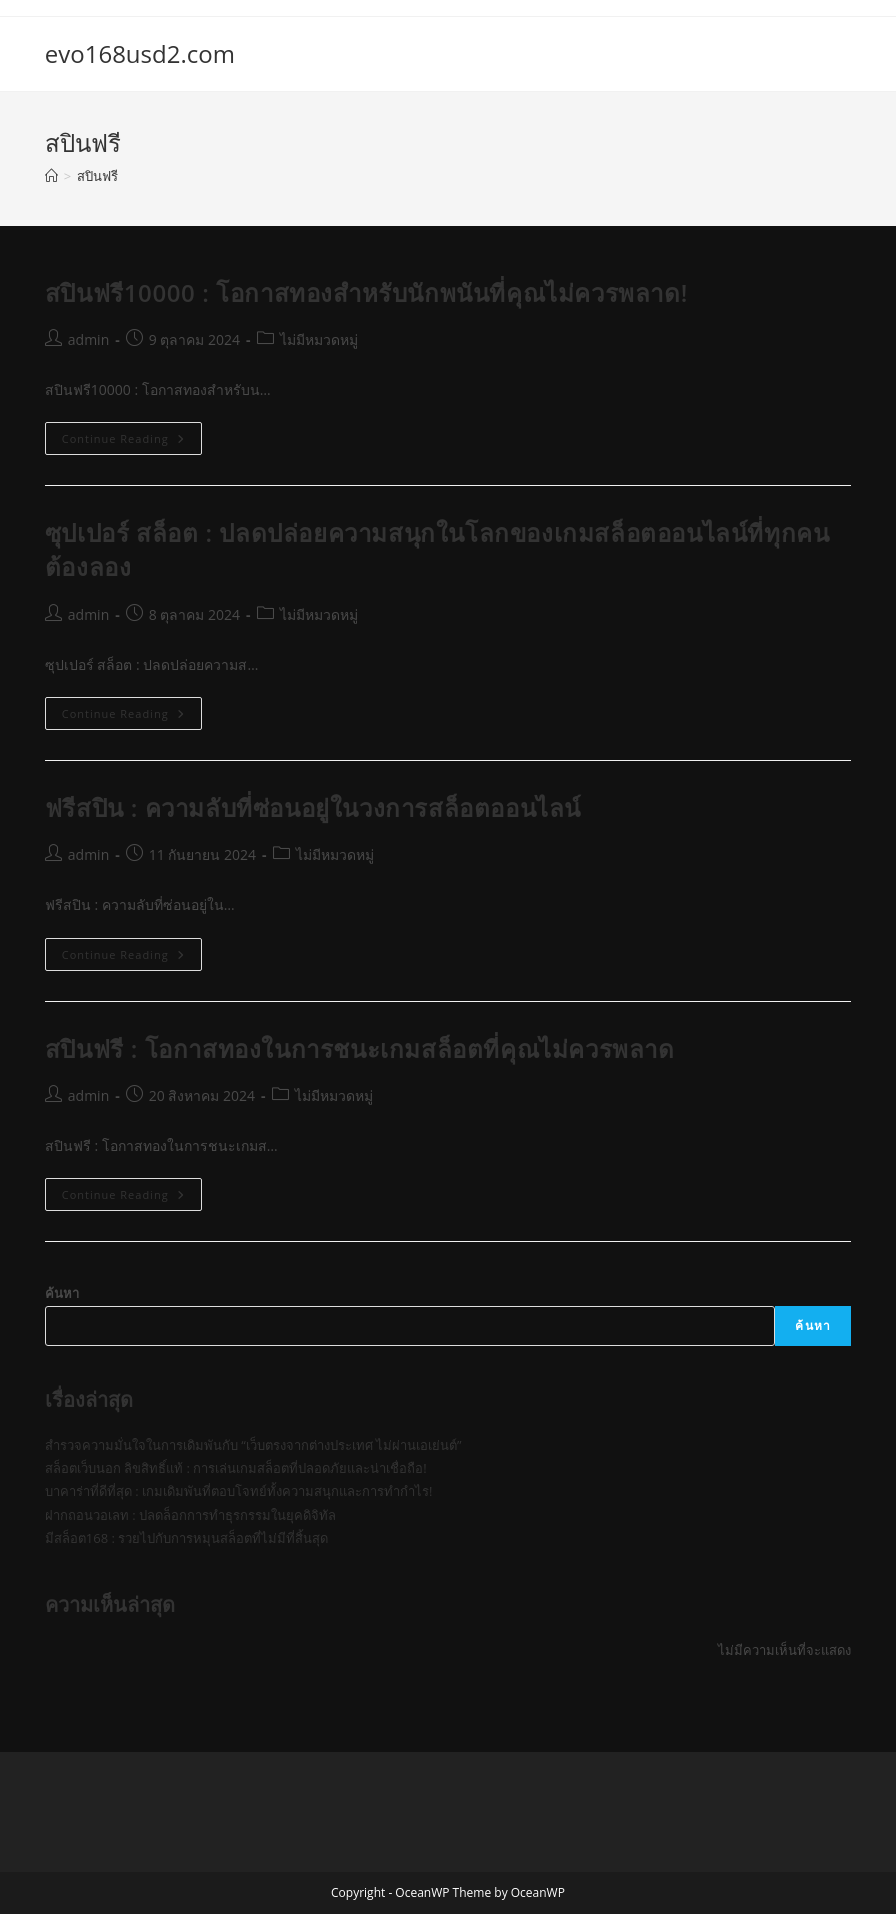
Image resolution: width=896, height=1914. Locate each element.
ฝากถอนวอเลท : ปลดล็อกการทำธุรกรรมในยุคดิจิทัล (190, 1515)
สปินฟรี (97, 176)
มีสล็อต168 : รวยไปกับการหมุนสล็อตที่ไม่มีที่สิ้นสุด (186, 1538)
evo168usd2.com (140, 53)
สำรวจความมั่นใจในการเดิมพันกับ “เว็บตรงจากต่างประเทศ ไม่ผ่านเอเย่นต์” (253, 1445)
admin (88, 339)
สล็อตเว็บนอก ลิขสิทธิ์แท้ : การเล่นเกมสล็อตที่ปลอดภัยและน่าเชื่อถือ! (236, 1468)
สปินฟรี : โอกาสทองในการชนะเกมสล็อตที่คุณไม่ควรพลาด (360, 1048)
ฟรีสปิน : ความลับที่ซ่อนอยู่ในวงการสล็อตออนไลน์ (313, 807)
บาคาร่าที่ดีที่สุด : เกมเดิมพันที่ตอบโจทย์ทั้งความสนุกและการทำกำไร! (239, 1491)
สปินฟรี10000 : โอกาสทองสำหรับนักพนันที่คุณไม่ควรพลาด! (366, 292)
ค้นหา (62, 1293)
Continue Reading (132, 442)
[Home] (51, 176)
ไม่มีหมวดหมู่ (319, 339)
